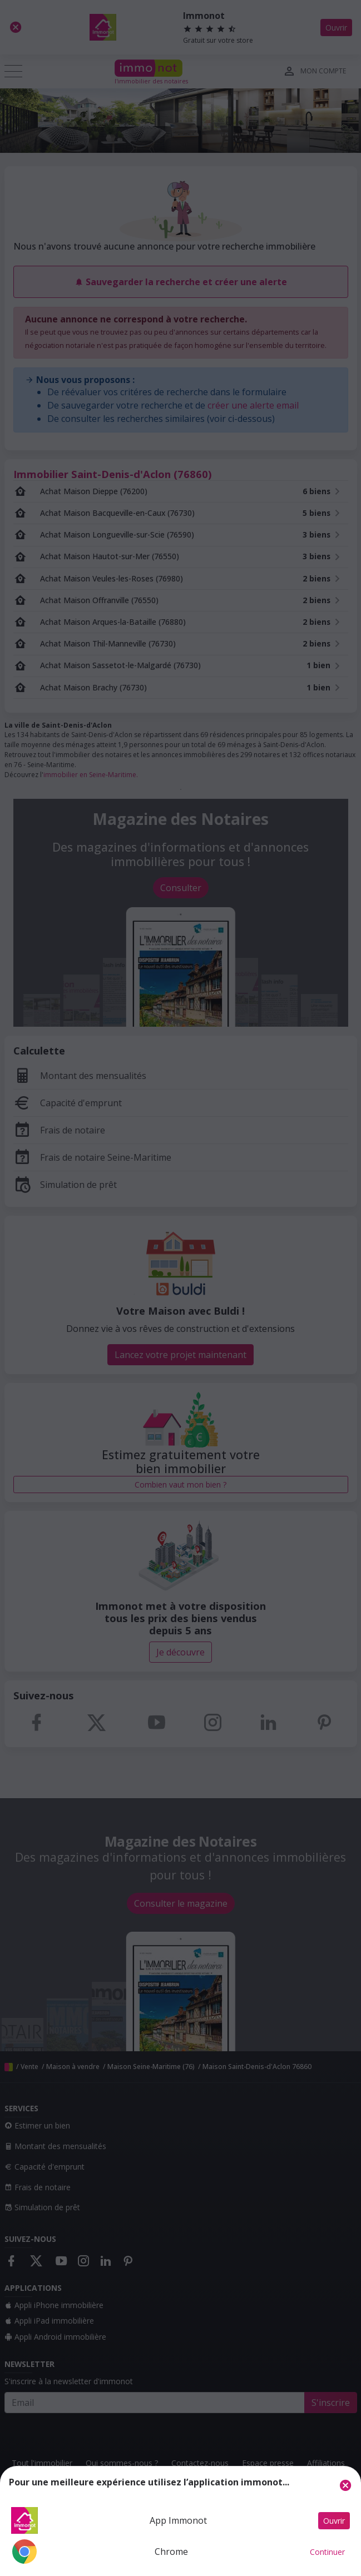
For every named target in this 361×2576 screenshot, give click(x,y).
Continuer (327, 2552)
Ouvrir (334, 2520)
